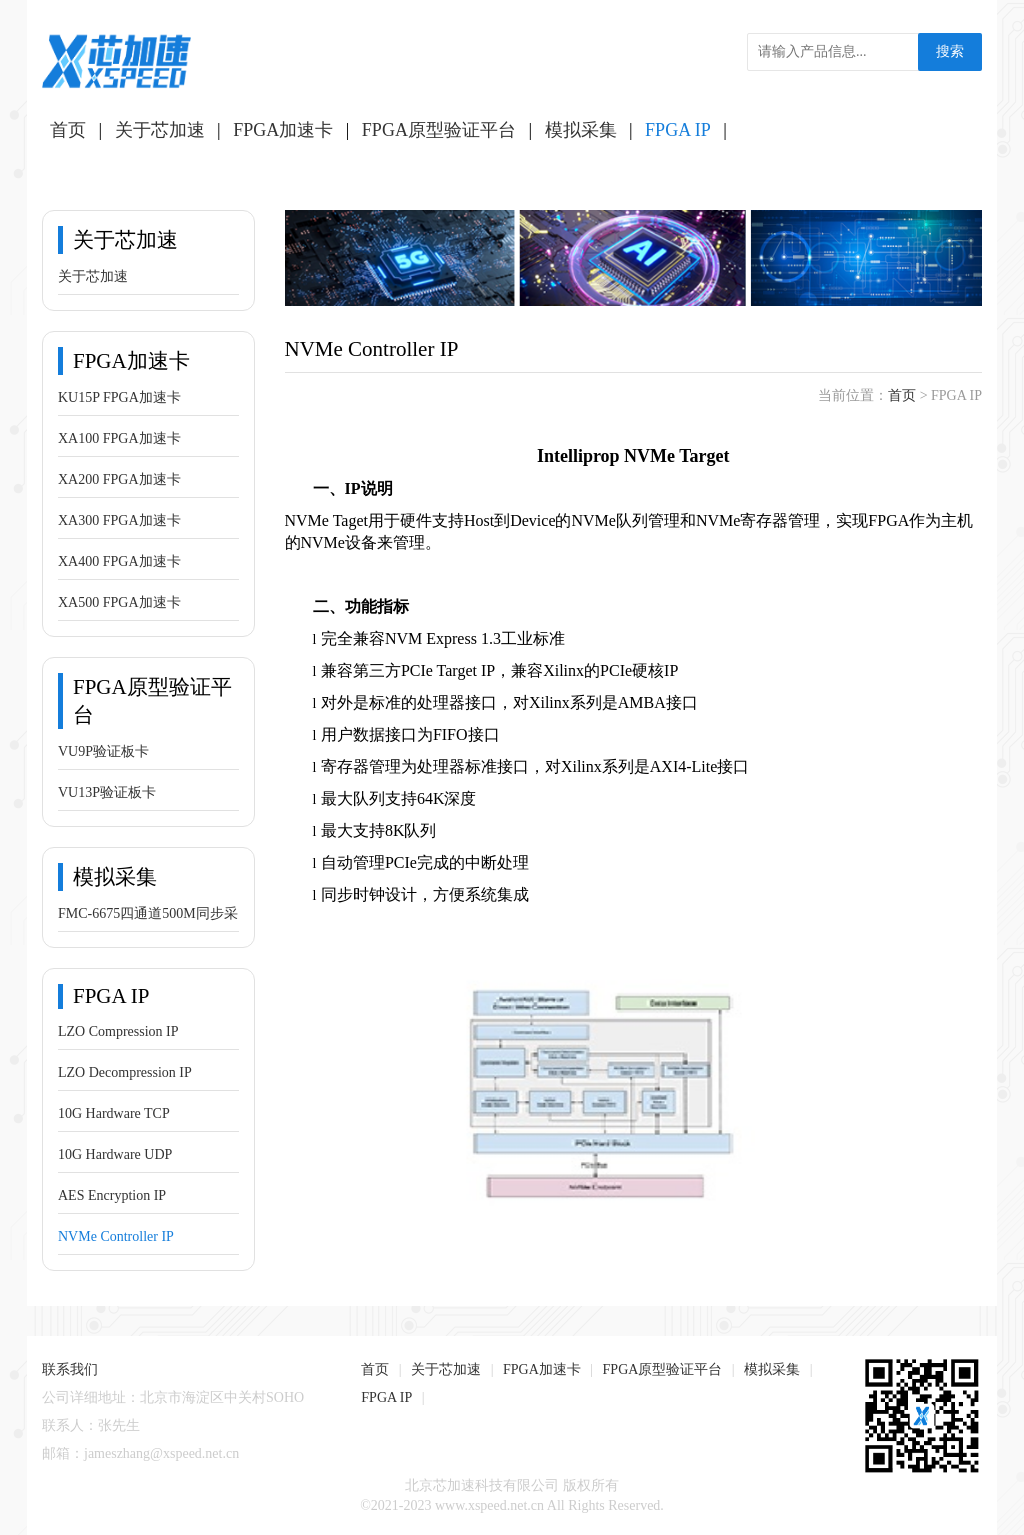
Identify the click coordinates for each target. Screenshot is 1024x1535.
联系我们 (70, 1369)
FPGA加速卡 (283, 130)
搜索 (950, 51)
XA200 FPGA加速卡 (119, 479)
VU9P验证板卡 (103, 751)
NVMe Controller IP (116, 1236)
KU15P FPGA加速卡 (119, 397)
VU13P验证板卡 (107, 792)
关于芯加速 (160, 130)
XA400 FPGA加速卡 (119, 561)
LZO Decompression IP (125, 1072)
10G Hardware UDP (115, 1154)
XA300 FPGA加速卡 (119, 520)
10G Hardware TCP (114, 1113)
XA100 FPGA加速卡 (119, 438)
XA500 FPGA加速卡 (119, 602)
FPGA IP (678, 130)
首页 (68, 130)
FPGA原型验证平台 (439, 130)
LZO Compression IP (118, 1031)
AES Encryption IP (112, 1195)
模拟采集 (581, 130)
